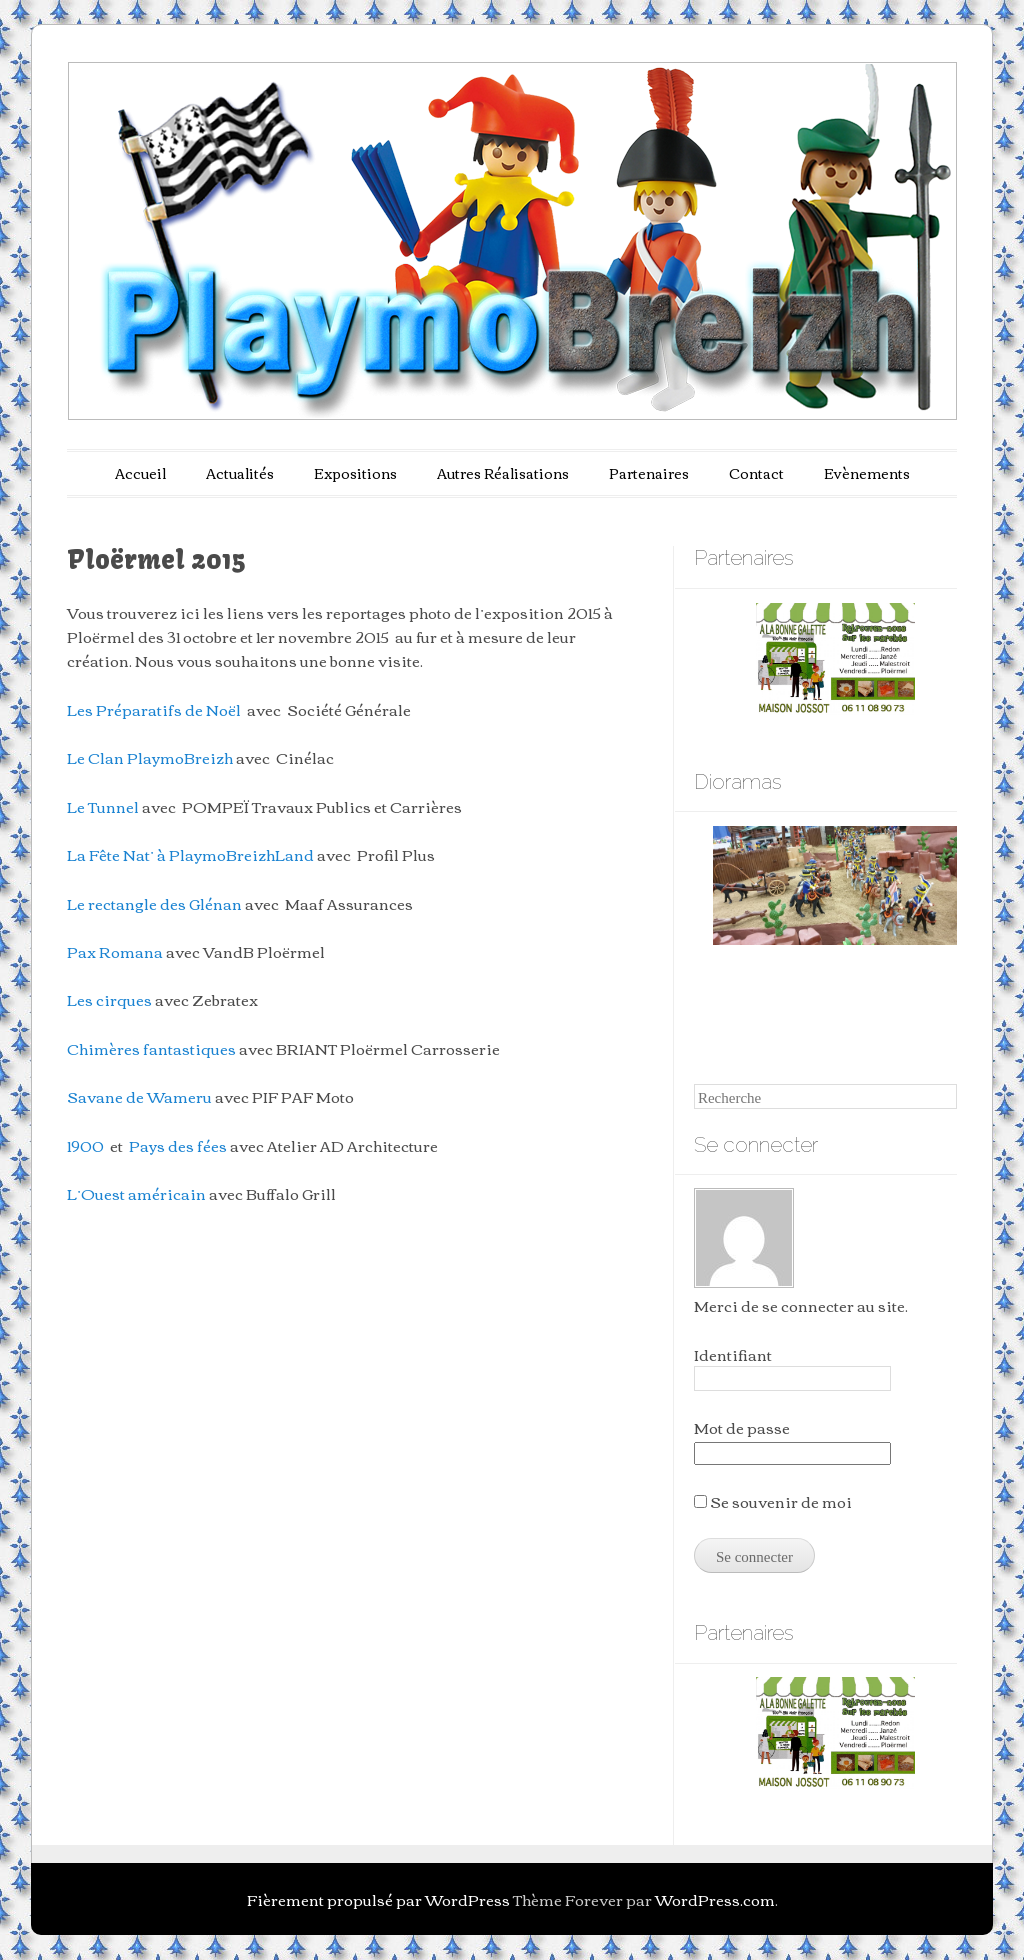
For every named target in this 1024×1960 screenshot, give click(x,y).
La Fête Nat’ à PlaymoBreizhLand (190, 854)
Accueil (140, 473)
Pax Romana (115, 951)
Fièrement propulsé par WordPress (378, 1899)
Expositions (355, 473)
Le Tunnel (103, 806)
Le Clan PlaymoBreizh (150, 757)
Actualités (240, 473)
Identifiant (733, 1354)
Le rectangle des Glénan (154, 903)
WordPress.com (715, 1899)
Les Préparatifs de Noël (154, 709)
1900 (85, 1145)
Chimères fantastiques (151, 1048)
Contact (756, 473)
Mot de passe (742, 1427)
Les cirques (109, 999)
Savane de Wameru (139, 1096)
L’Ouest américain (136, 1193)
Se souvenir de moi (773, 1501)
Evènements (867, 473)
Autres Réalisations (503, 473)
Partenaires (649, 473)
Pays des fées (178, 1145)
